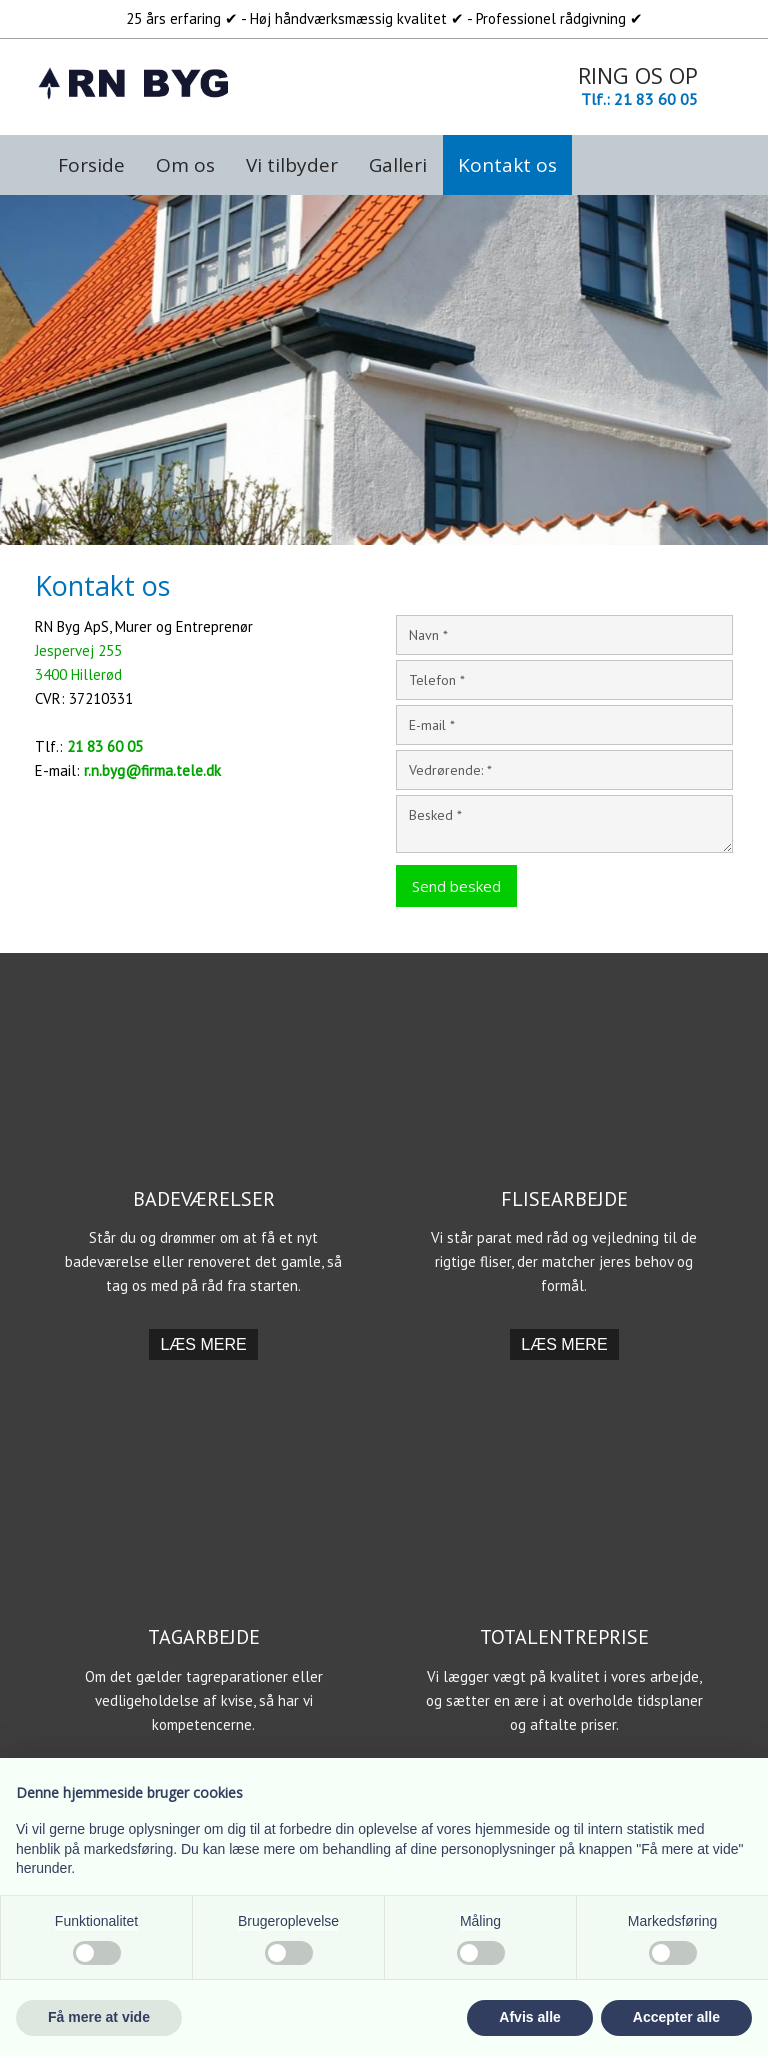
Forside (91, 165)
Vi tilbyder (292, 165)
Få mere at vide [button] (99, 2017)
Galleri (398, 165)
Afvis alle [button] (529, 2017)
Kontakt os (507, 165)
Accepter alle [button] (676, 2017)
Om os (185, 165)
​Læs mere (203, 1344)
